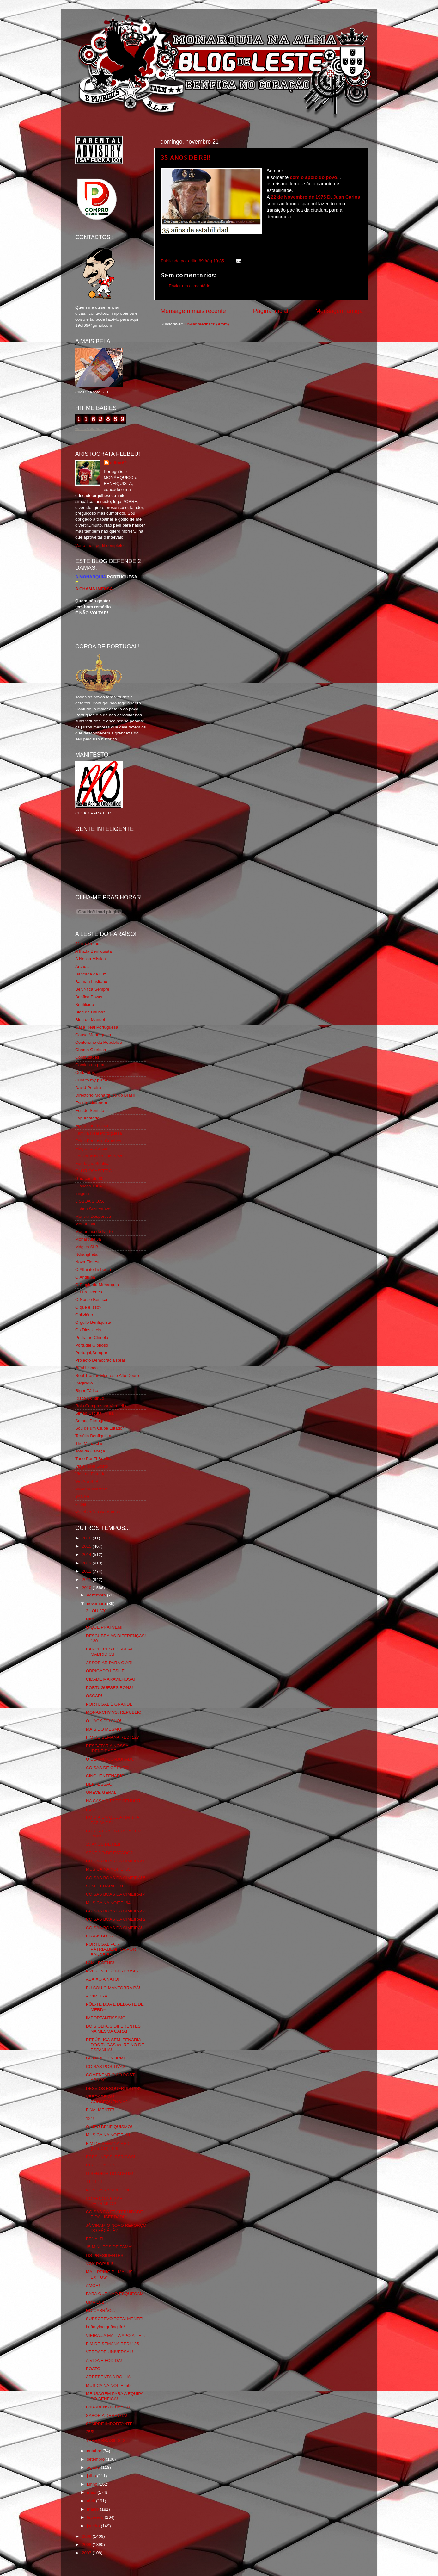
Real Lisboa (86, 1367)
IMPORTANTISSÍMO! (106, 2018)
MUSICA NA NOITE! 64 (108, 1902)
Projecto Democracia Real (100, 1360)
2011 (87, 1579)
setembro (96, 2459)
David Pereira (88, 1087)
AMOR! (93, 2285)
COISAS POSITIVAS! (106, 2066)
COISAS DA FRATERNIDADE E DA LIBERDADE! (114, 2214)
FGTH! (92, 1809)
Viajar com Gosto (91, 1466)
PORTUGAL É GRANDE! (110, 1704)
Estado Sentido (89, 1110)
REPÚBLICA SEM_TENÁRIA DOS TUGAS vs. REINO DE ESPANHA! (115, 2044)
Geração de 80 (89, 1178)
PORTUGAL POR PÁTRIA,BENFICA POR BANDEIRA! (111, 1949)
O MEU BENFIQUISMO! (109, 2126)
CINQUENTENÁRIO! (106, 1776)
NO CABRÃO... (100, 2310)
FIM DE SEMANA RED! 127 (112, 1737)
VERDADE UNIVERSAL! (109, 2352)
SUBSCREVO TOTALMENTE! (114, 2318)
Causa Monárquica (93, 1034)
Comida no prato (91, 1064)
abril (91, 2501)
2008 (87, 2544)
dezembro (97, 1595)
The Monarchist (90, 1443)
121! (90, 2118)
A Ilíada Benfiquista (93, 951)
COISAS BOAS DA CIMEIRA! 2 (116, 1919)
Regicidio (84, 1383)
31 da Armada (88, 943)
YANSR (82, 1496)
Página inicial (270, 310)
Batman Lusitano (91, 981)
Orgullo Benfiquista (93, 1322)
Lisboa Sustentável (93, 1208)
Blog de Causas (90, 1012)
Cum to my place (91, 1080)
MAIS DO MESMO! (104, 1729)
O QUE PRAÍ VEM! (104, 1627)
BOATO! (94, 2368)
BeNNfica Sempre (92, 989)
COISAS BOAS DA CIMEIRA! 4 (116, 1894)
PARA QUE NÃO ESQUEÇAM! (115, 2293)
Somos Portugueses (94, 1420)
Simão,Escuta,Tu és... (96, 1413)
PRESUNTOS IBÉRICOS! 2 (112, 1971)
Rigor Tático (86, 1390)
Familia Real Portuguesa (98, 1133)
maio (92, 2492)
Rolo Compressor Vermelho (101, 1405)
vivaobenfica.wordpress (97, 1511)
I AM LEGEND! (100, 1962)
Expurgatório (87, 1118)
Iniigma (82, 1193)
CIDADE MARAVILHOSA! (110, 1679)
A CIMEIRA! (97, 1996)
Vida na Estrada (90, 1473)
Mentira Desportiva (93, 1216)
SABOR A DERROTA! (106, 2415)
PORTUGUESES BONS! (109, 1687)
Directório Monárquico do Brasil (105, 1095)
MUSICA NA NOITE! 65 (108, 1869)
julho (92, 2476)
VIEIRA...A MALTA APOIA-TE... (115, 2335)
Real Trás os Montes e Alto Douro (107, 1375)
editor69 (118, 463)
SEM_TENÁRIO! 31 (105, 1886)
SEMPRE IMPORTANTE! (110, 2423)
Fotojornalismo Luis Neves (100, 1156)
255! (90, 2432)
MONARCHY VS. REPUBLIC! (114, 1712)
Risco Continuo (89, 1398)
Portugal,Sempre (91, 1352)
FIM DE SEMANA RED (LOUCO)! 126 (108, 2146)
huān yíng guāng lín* (105, 2327)
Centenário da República (98, 1042)
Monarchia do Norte (94, 1231)
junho (93, 2484)
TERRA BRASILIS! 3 (105, 2440)
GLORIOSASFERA (93, 1170)
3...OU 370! (97, 1610)
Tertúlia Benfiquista (93, 1436)
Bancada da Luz (90, 974)
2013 (87, 1563)
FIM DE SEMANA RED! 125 (112, 2343)
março (93, 2509)
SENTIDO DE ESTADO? (109, 1852)
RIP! (90, 1619)
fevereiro (96, 2517)
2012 (87, 1571)
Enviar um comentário (189, 285)
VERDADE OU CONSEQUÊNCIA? (107, 2099)
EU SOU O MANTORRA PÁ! (113, 1987)
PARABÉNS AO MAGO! (108, 2407)
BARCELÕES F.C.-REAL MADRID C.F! (109, 1651)
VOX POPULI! (99, 2263)
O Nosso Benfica (91, 1299)
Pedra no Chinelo (91, 1337)
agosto (94, 2467)
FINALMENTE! (100, 2110)
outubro (95, 2451)
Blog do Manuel (90, 1019)
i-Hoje (80, 1504)
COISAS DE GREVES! (107, 1767)
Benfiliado (84, 1004)
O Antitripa (85, 1277)
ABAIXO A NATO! (102, 1979)
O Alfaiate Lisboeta (93, 1269)
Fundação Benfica (92, 1163)
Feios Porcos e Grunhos (98, 1140)
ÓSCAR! (94, 1696)
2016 (87, 1538)
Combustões (87, 1057)
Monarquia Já (88, 1239)
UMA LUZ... (97, 2302)
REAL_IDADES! (101, 2165)
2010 (87, 1587)
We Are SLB (86, 1481)
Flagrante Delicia (91, 1148)
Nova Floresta (88, 1262)
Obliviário (84, 1314)
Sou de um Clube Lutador (99, 1428)
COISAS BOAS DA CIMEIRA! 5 (116, 1861)
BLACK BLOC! (100, 1936)
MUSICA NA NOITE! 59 (108, 2385)
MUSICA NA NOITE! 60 (108, 2190)
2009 (87, 2536)
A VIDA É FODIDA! (104, 2360)
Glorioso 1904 (88, 1186)
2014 (87, 1554)
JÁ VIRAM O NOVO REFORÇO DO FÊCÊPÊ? (116, 2228)
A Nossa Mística (90, 959)
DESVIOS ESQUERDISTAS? (114, 2088)
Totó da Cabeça (90, 1451)
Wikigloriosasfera (91, 1489)
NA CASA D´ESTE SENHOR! (114, 1801)
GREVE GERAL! (102, 1792)
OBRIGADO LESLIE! (106, 1671)
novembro (97, 1603)
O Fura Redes (88, 1292)
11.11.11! (95, 2181)
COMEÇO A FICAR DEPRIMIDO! (104, 2201)
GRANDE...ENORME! (107, 2058)
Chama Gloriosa (90, 1049)
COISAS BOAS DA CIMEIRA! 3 (116, 1911)
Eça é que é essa (91, 1125)
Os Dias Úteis (88, 1330)
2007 (87, 2552)
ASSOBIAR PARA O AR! (109, 1662)
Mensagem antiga (339, 310)
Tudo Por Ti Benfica (94, 1458)
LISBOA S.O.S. (89, 1201)
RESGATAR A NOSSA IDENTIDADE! (107, 1748)
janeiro (94, 2525)
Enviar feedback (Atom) (207, 324)
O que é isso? (88, 1307)
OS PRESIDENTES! (105, 2255)
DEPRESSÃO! (100, 1784)
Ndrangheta (86, 1254)
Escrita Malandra (91, 1102)
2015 (87, 1546)
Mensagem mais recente (193, 310)
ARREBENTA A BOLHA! (109, 2377)
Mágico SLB (86, 1246)
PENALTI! (95, 2238)
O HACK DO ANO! (103, 1720)
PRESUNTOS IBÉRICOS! (110, 2156)
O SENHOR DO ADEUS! (109, 2173)
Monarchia (85, 1224)
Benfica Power (89, 996)
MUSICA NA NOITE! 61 (108, 2135)
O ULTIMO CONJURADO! (111, 1759)
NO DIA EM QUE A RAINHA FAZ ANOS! (112, 1820)
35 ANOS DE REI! (185, 157)
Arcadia (82, 966)
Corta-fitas (85, 1072)
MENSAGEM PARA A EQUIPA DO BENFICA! (114, 2396)
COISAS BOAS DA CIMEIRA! (114, 1927)
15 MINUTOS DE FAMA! (109, 2247)
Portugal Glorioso (91, 1345)
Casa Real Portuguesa (96, 1027)
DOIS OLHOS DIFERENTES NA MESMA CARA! (113, 2029)
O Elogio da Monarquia (97, 1284)
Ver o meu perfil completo (99, 545)
